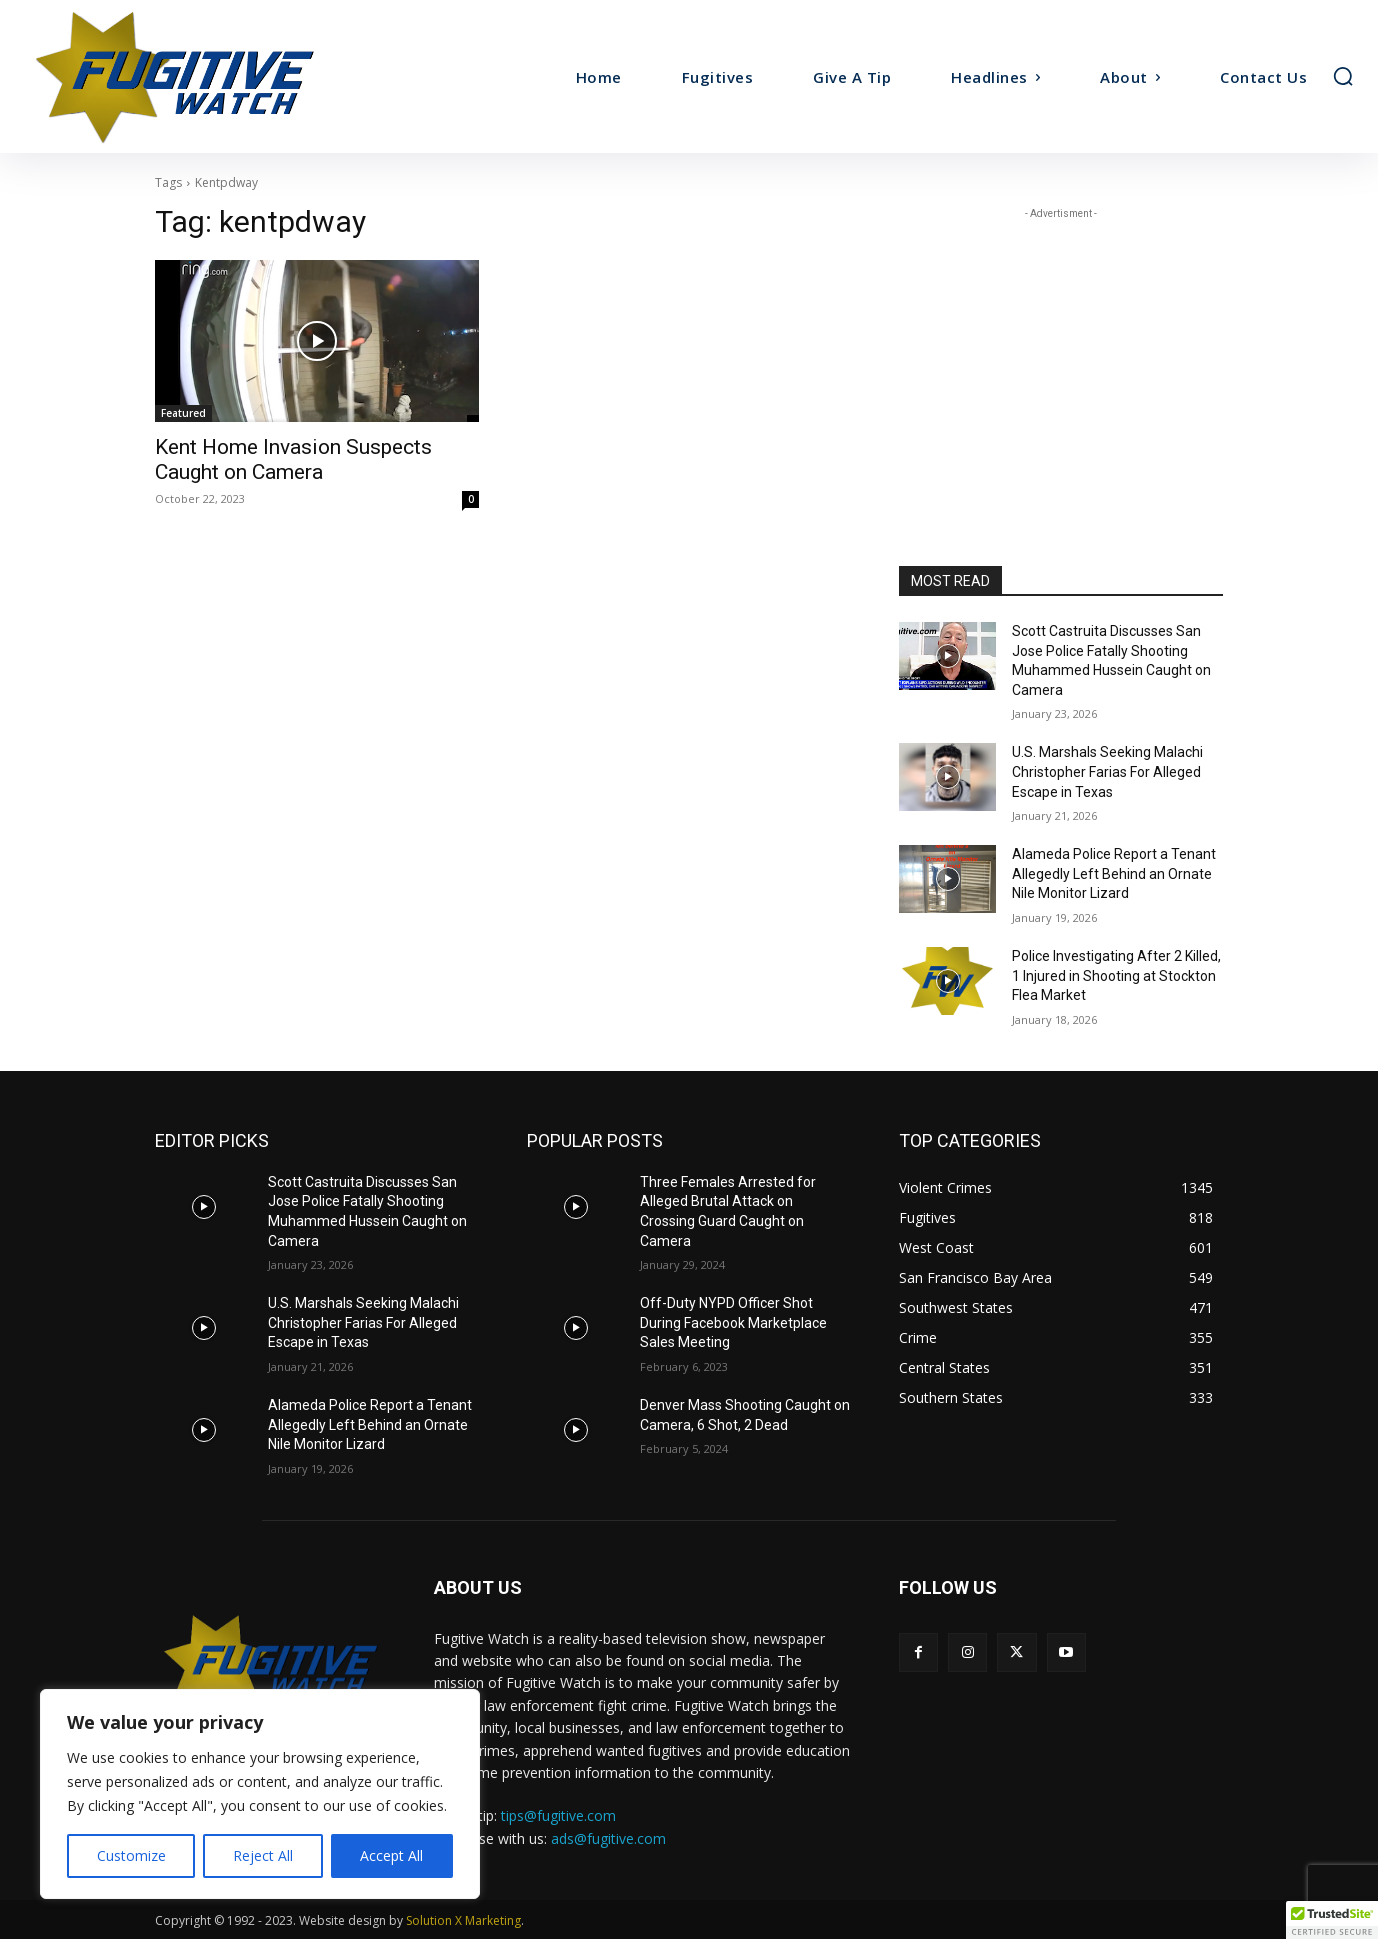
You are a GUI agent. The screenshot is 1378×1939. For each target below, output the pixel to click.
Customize (131, 1855)
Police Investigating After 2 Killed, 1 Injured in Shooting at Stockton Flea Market (1116, 975)
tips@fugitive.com (558, 1815)
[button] (1343, 76)
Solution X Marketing (463, 1920)
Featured (183, 413)
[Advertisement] (1061, 349)
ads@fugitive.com (608, 1838)
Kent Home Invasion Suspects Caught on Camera (293, 459)
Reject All (263, 1855)
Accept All (391, 1855)
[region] (260, 1794)
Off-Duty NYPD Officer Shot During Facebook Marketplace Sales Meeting (733, 1322)
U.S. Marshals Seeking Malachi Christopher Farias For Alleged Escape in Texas (1107, 771)
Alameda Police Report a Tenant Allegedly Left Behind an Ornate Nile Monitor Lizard (1114, 873)
